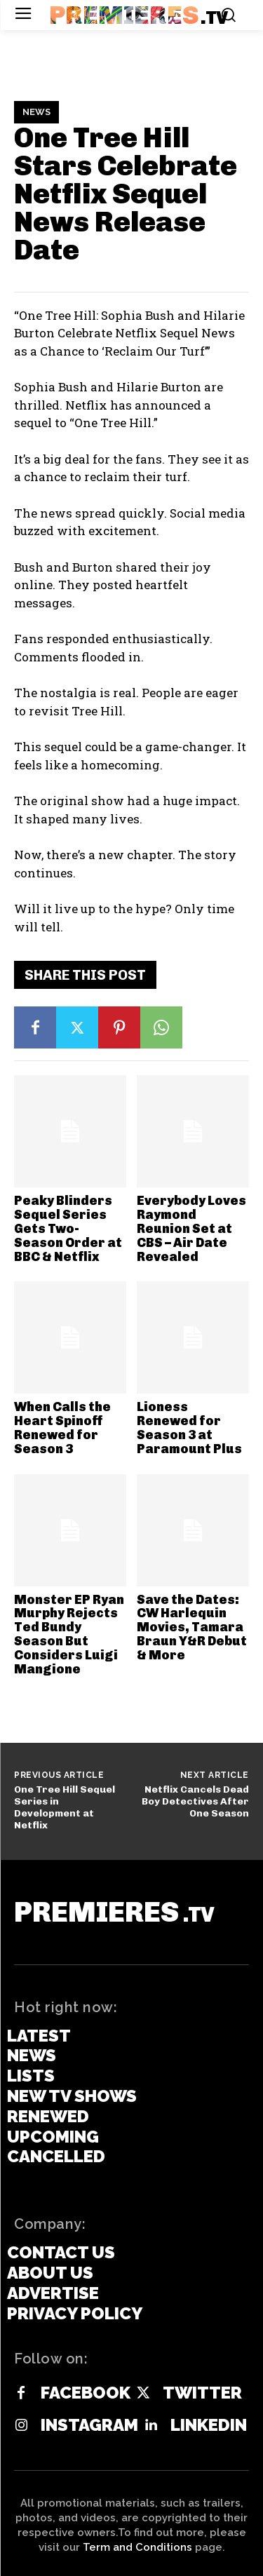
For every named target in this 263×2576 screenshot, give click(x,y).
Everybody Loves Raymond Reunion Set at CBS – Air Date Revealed (191, 1228)
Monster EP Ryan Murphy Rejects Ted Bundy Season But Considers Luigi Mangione (69, 1634)
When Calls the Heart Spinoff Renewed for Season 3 (62, 1427)
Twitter (202, 2393)
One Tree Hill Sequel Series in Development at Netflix (64, 1806)
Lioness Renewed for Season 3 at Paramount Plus (189, 1427)
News (36, 112)
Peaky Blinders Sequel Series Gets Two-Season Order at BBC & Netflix (68, 1228)
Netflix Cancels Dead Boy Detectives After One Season (195, 1801)
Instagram (89, 2425)
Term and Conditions (137, 2547)
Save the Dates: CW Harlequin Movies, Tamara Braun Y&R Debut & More (192, 1627)
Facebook (85, 2393)
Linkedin (208, 2425)
